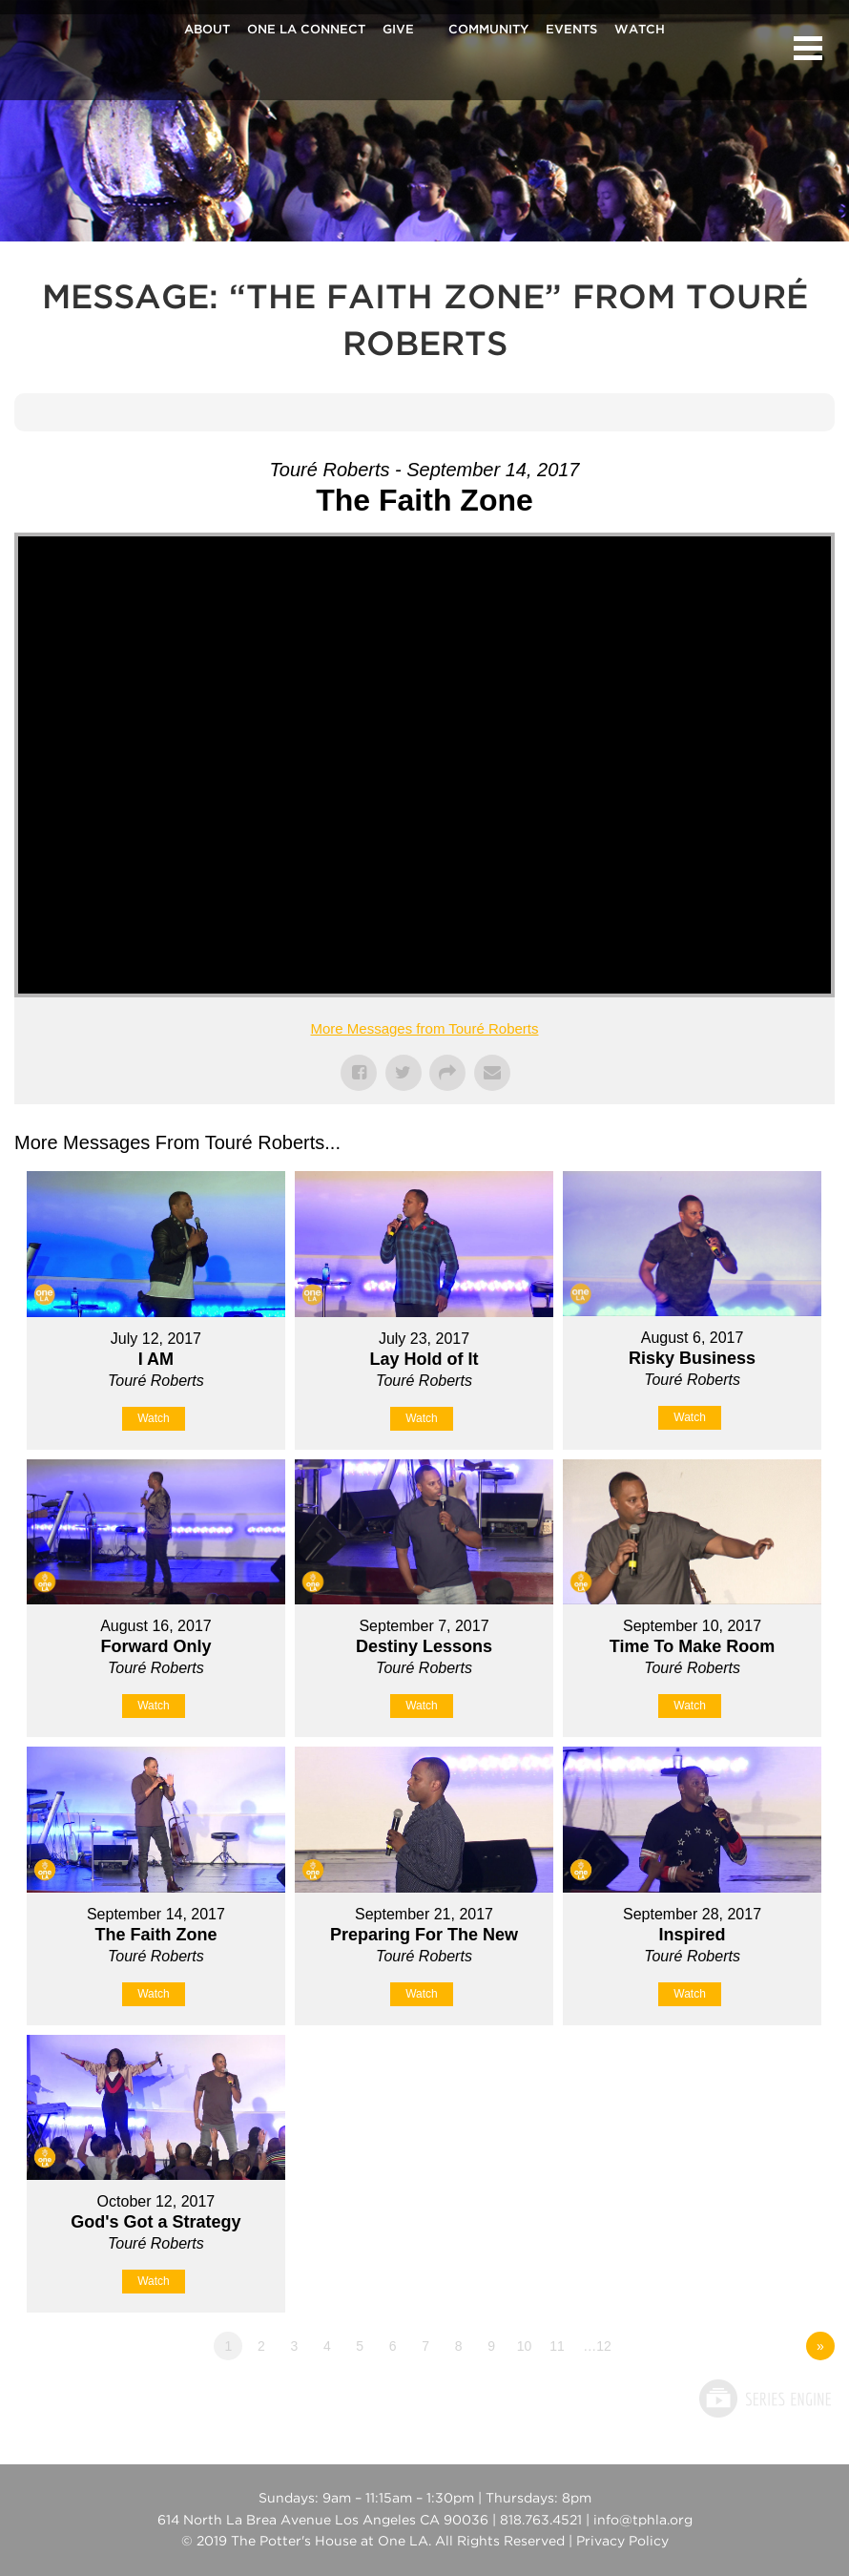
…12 (597, 2346)
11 (557, 2346)
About (207, 30)
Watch (639, 30)
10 (524, 2346)
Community (488, 30)
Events (571, 30)
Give (398, 30)
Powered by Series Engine (764, 2398)
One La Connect (306, 30)
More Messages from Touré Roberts (425, 1028)
